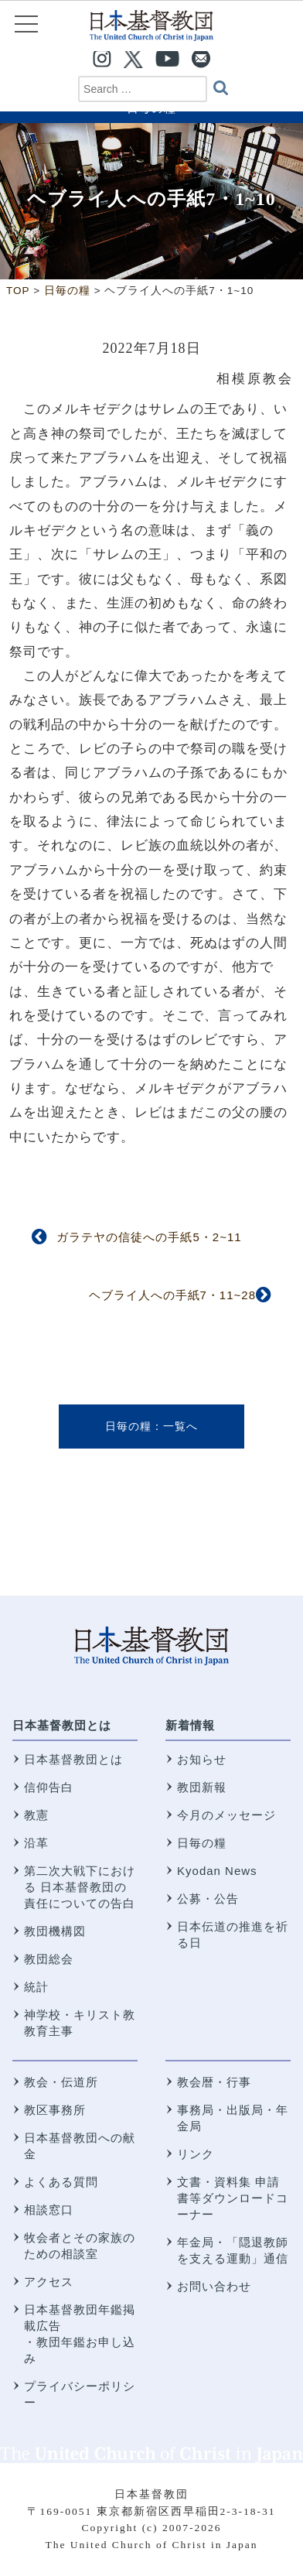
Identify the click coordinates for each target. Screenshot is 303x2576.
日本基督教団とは (61, 1725)
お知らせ (201, 1759)
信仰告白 (48, 1787)
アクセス (48, 2281)
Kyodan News (217, 1870)
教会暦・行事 (214, 2082)
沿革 (36, 1842)
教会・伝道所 (61, 2082)
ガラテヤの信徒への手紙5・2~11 (148, 1237)
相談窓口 (48, 2209)
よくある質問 (61, 2181)
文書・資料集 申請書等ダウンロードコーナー (232, 2198)
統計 (36, 1986)
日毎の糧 (128, 1426)
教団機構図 (55, 1931)
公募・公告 (208, 1898)
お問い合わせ (214, 2286)
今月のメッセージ (226, 1815)
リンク (195, 2153)
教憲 (36, 1815)
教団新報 (201, 1787)
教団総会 (48, 1958)
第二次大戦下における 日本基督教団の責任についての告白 (79, 1887)
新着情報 (190, 1725)
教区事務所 (55, 2109)
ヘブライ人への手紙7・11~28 (172, 1295)
